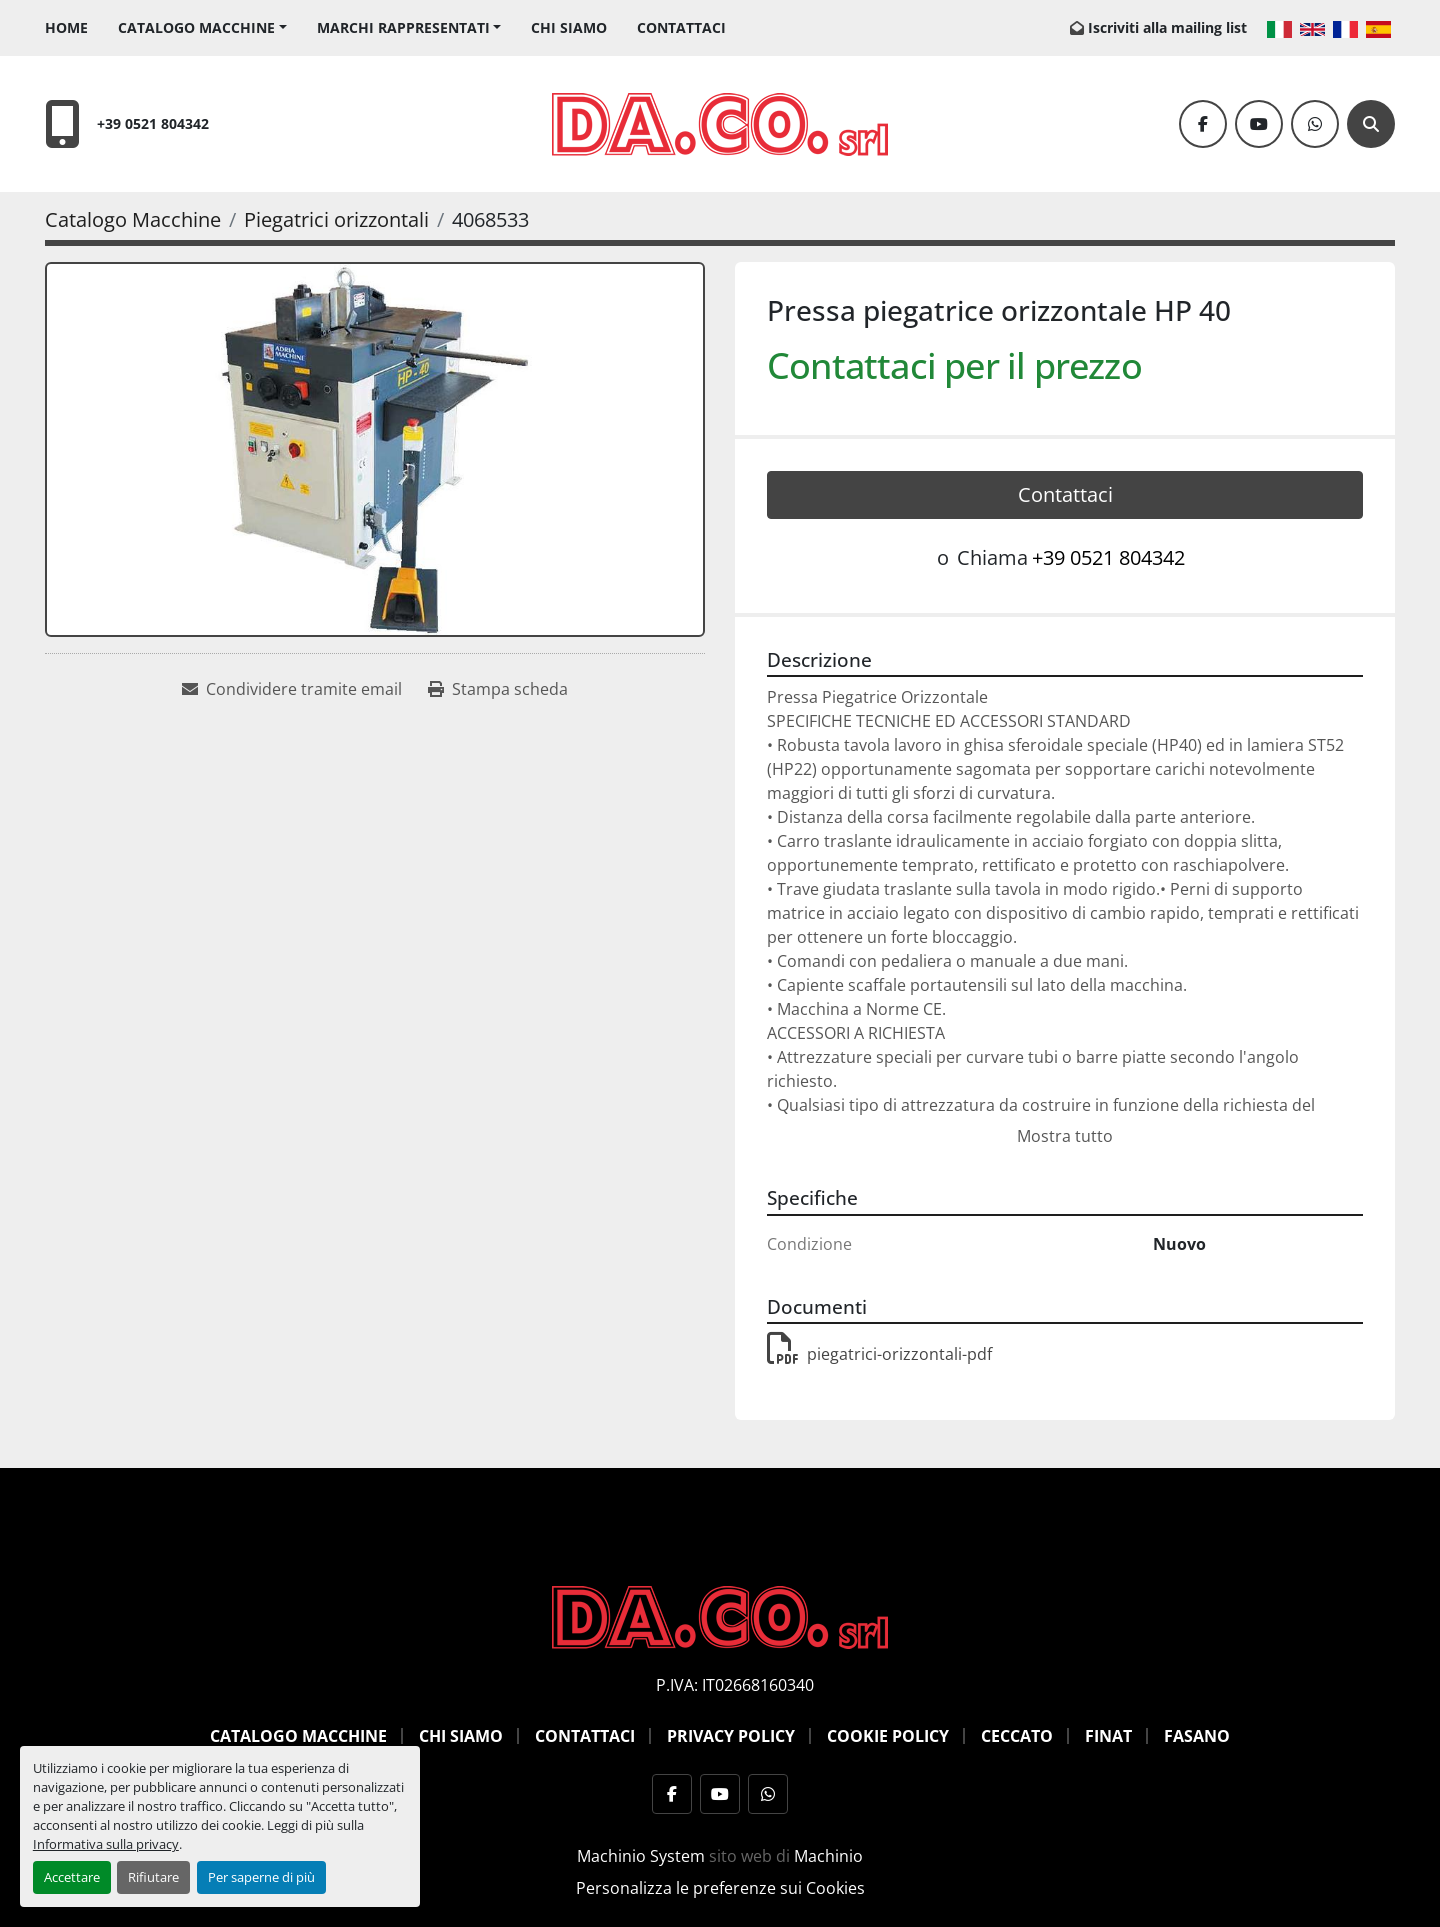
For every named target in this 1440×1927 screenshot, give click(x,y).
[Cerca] (1371, 124)
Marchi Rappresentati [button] (403, 27)
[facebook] (1203, 124)
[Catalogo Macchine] (133, 219)
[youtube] (1259, 124)
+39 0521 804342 (153, 123)
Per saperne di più (261, 1877)
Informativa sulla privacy (106, 1844)
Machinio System (641, 1856)
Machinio (828, 1856)
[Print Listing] (498, 689)
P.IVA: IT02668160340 (735, 1685)
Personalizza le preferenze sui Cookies (720, 1888)
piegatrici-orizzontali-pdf (879, 1354)
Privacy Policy (731, 1736)
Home (66, 27)
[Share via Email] (292, 689)
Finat (1108, 1736)
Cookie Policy (888, 1736)
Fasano (1197, 1736)
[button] (202, 27)
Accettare (72, 1877)
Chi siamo (569, 27)
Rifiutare (153, 1877)
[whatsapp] (1315, 124)
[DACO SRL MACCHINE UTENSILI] (720, 1616)
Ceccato (1017, 1736)
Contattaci (681, 27)
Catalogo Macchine (196, 27)
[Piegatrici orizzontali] (336, 219)
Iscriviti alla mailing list (1167, 27)
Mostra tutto (1065, 1136)
